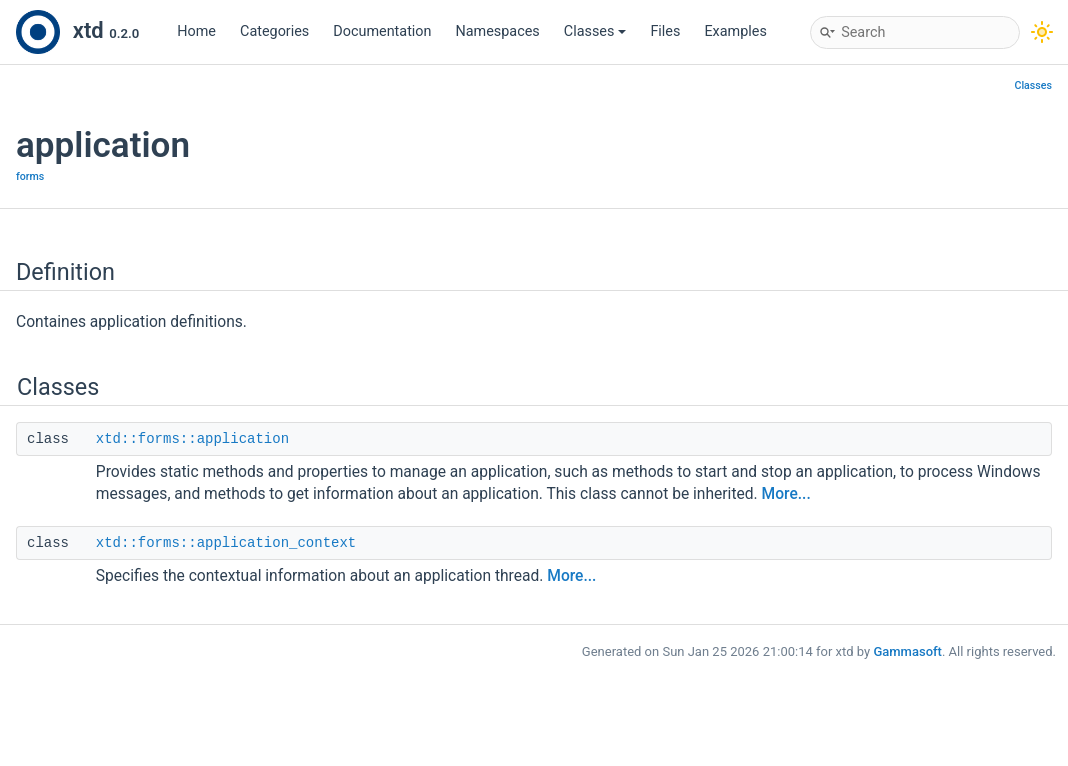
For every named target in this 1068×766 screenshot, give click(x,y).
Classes (595, 31)
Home (196, 31)
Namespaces (498, 31)
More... (786, 494)
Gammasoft (907, 651)
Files (665, 31)
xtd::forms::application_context (226, 543)
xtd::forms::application (192, 439)
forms (30, 176)
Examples (735, 31)
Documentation (382, 31)
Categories (274, 31)
